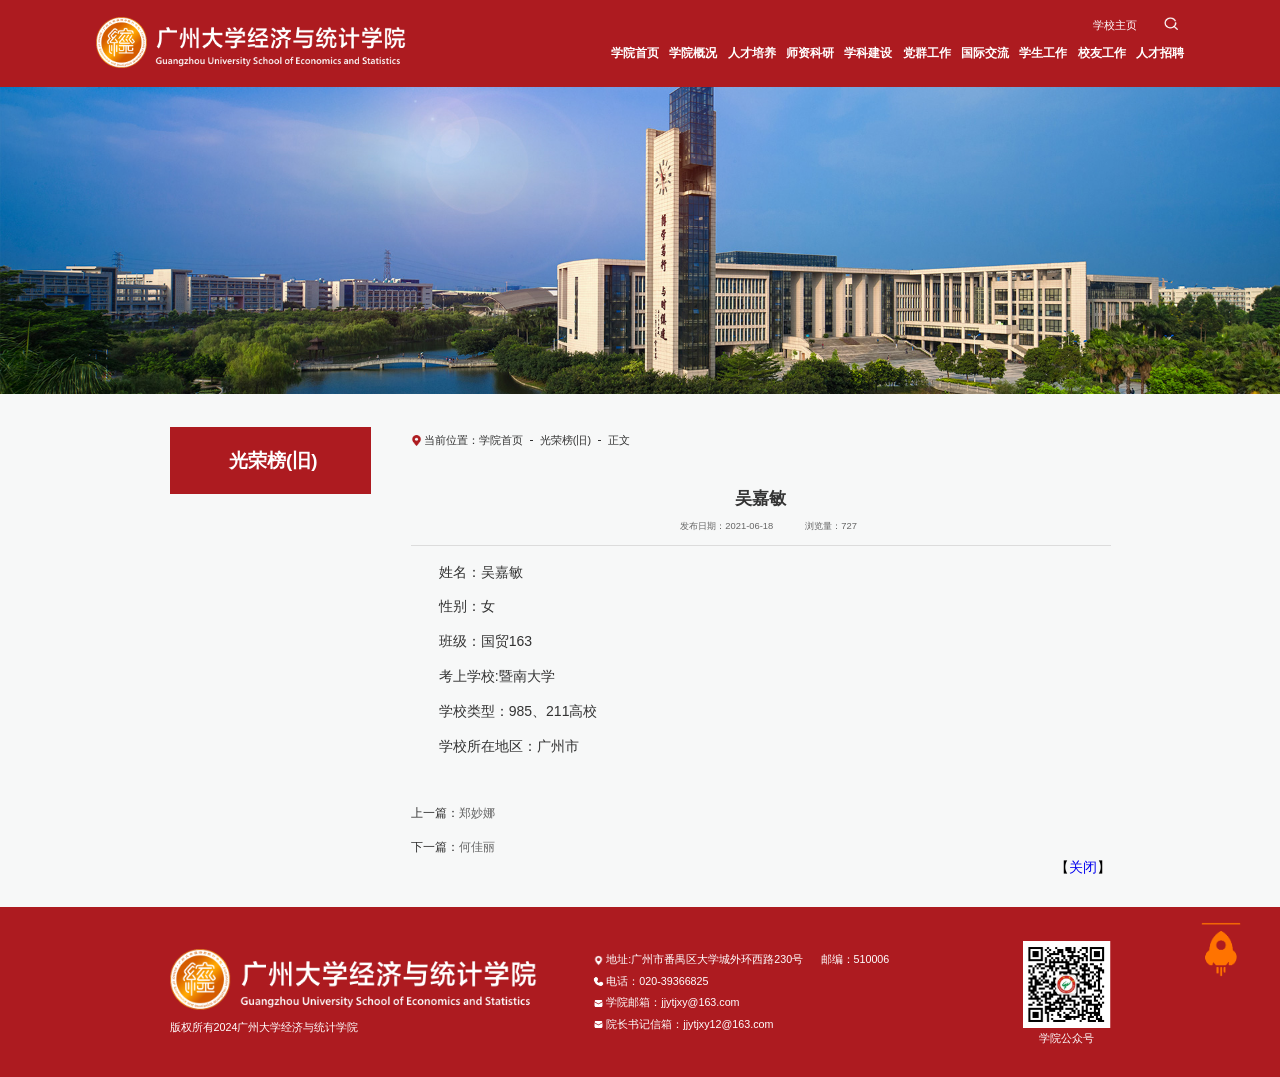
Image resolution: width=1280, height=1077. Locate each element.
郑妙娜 (477, 813)
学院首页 (501, 440)
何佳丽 (477, 847)
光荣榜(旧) (565, 440)
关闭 (1083, 867)
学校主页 (1115, 25)
